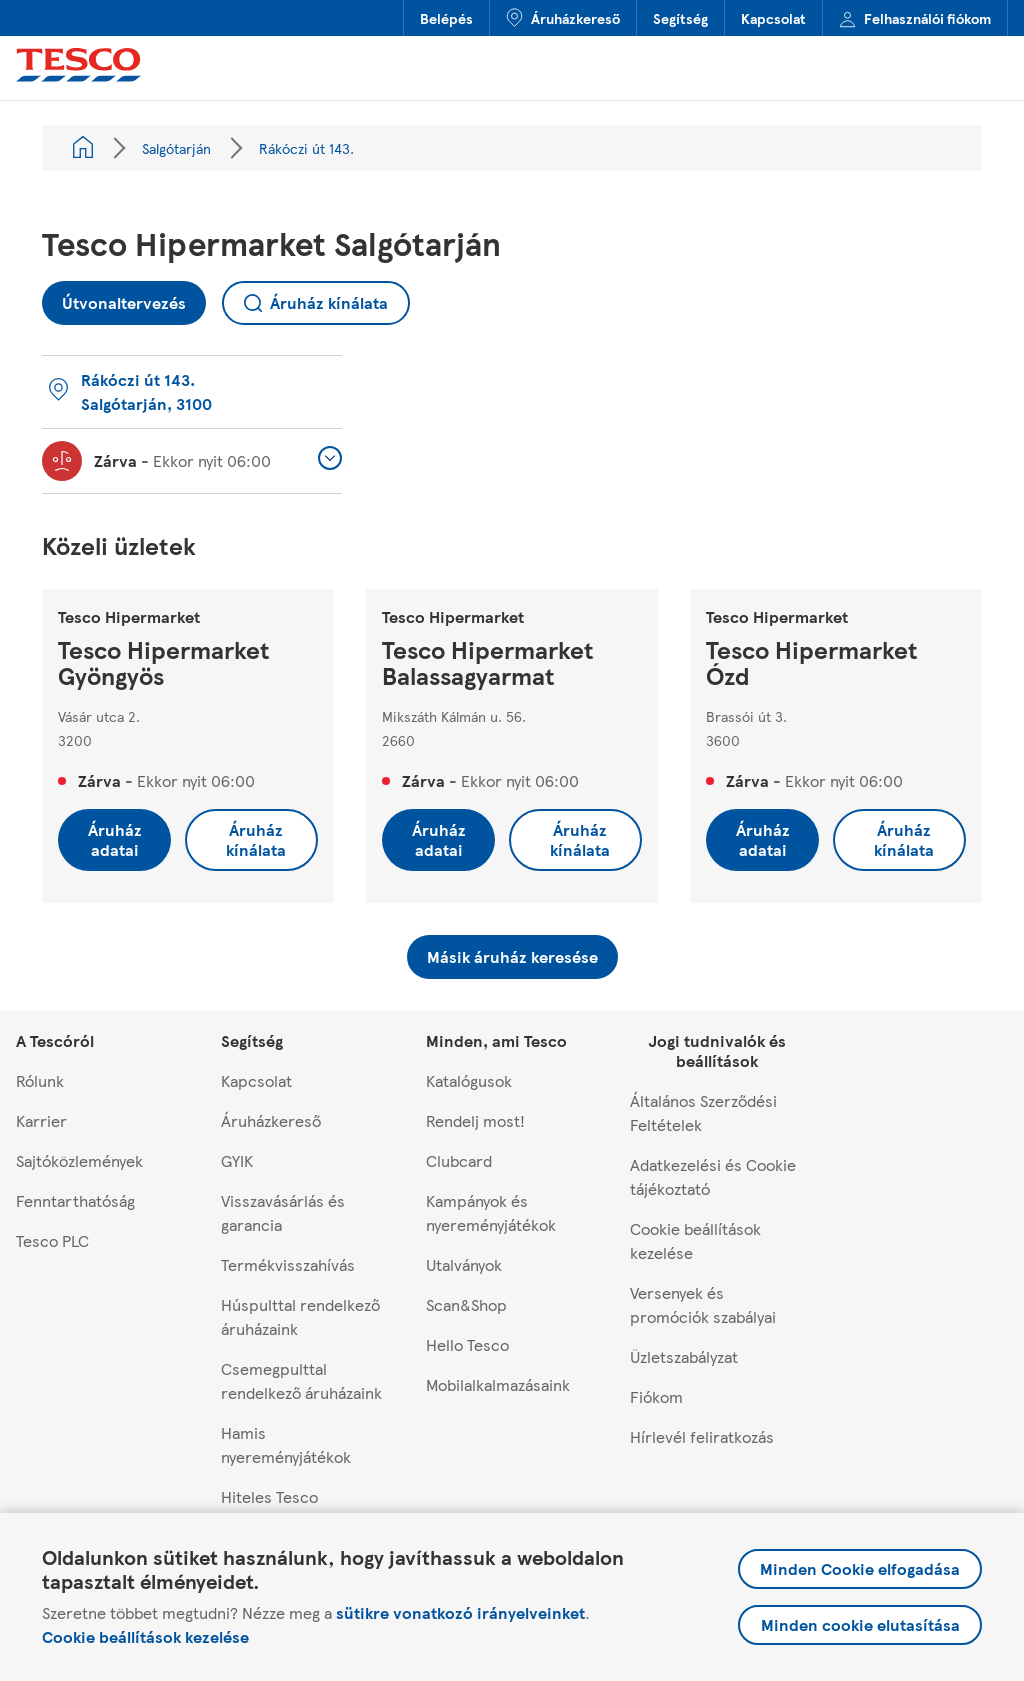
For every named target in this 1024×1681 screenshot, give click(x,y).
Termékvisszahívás (288, 1264)
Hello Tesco (467, 1344)
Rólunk (40, 1080)
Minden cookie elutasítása (860, 1624)
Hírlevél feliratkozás (702, 1436)
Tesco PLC (52, 1240)
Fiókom (656, 1396)
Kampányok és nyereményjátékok (491, 1212)
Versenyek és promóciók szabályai (703, 1304)
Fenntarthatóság (75, 1200)
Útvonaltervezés (114, 297)
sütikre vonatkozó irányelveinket (460, 1612)
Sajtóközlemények (79, 1160)
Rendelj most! (475, 1120)
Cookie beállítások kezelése (145, 1636)
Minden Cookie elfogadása (860, 1568)
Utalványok (464, 1264)
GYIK (237, 1160)
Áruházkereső (563, 18)
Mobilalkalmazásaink (498, 1384)
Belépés (446, 18)
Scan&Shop (466, 1304)
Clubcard (459, 1160)
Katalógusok (469, 1080)
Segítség (680, 18)
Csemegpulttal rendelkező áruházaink (301, 1380)
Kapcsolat (773, 18)
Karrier (41, 1120)
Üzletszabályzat (684, 1356)
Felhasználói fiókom (915, 18)
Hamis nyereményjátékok (286, 1444)
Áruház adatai (115, 839)
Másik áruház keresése (512, 956)
